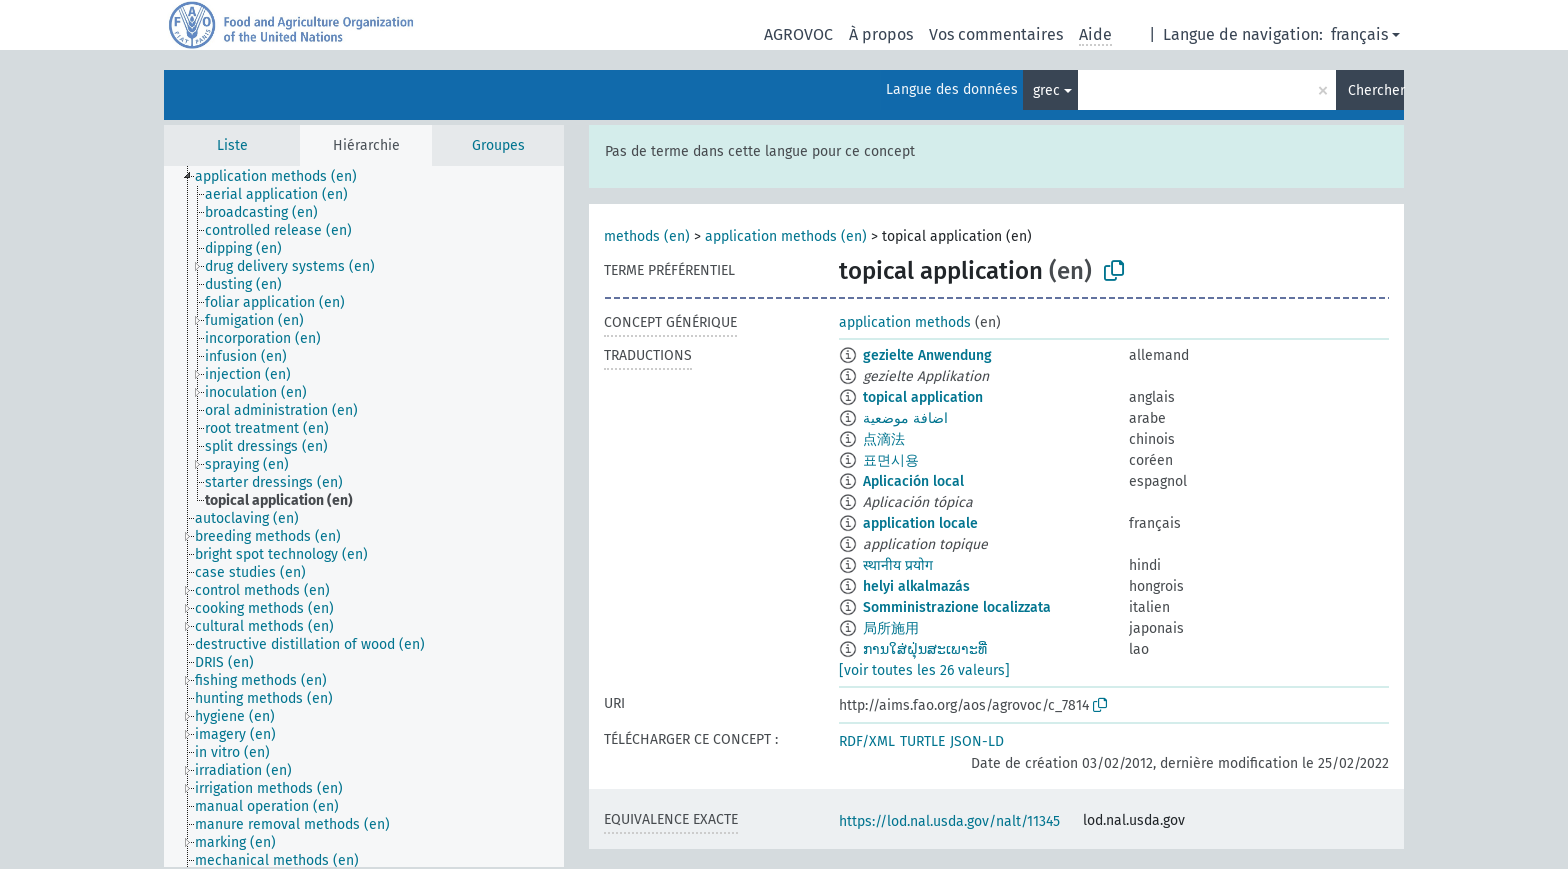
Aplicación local (913, 481)
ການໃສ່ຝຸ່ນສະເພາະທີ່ (925, 649)
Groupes (498, 145)
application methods (905, 322)
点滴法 (884, 439)
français (1359, 34)
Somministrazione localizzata (957, 607)
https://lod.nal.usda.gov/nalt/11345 (949, 821)
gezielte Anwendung (927, 355)
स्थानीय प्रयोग (898, 565)
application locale (920, 523)
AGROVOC (798, 34)
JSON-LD (977, 741)
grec (1046, 90)
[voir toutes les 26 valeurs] (924, 670)
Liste (232, 145)
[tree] (364, 516)
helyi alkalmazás (916, 586)
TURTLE (922, 741)
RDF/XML (867, 741)
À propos (881, 34)
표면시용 (891, 460)
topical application (923, 397)
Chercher (1376, 90)
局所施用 (891, 628)
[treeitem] (284, 177)
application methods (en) (786, 236)
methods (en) (647, 236)
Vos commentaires (996, 34)
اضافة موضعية (905, 418)
